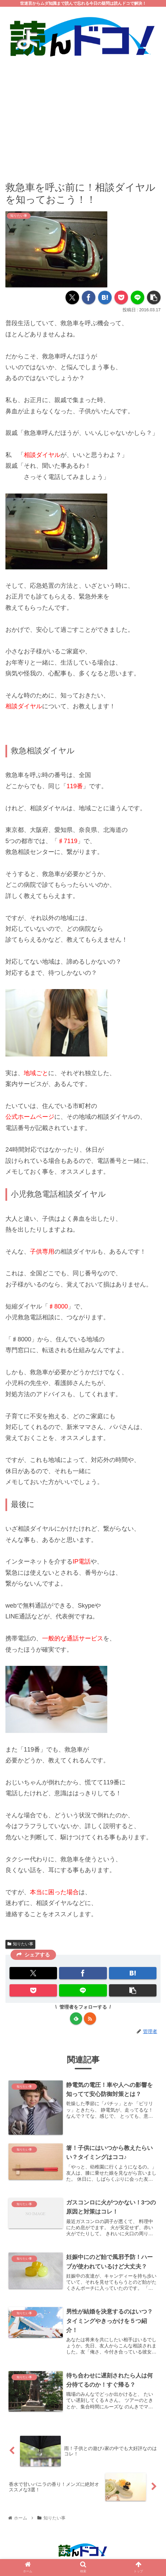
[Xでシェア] (72, 297)
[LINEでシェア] (137, 297)
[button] (154, 297)
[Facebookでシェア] (88, 297)
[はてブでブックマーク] (105, 297)
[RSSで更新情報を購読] (90, 2018)
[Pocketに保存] (121, 297)
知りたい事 (20, 1944)
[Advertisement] (83, 114)
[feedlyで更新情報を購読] (76, 2018)
